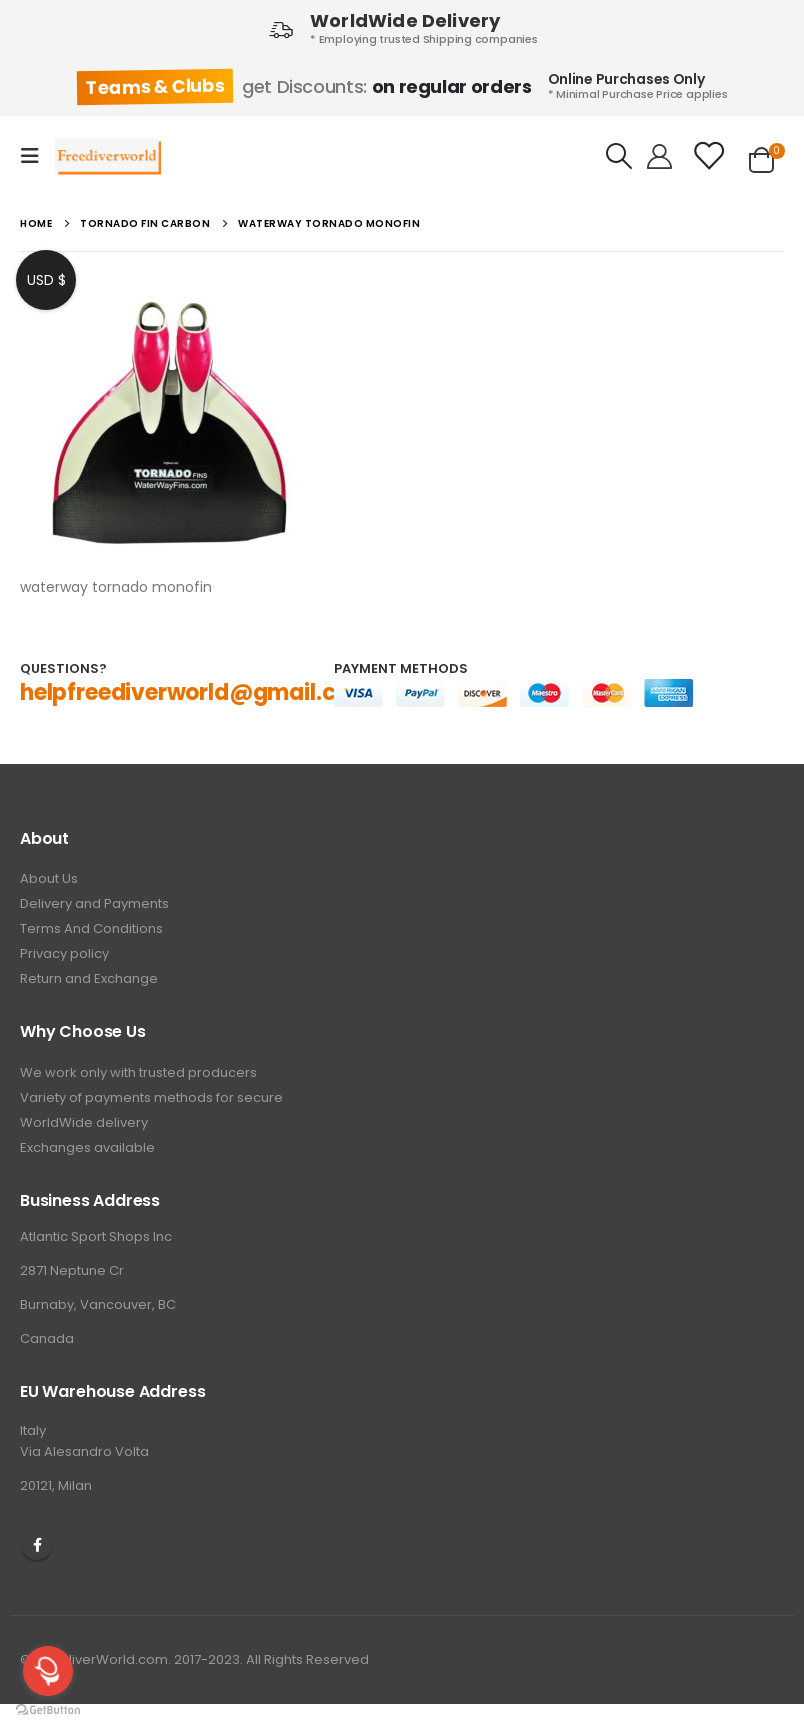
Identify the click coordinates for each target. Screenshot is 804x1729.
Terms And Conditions (91, 928)
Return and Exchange (89, 978)
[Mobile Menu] (36, 156)
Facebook (37, 1545)
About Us (49, 878)
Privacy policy (64, 953)
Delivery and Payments (94, 903)
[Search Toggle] (619, 156)
